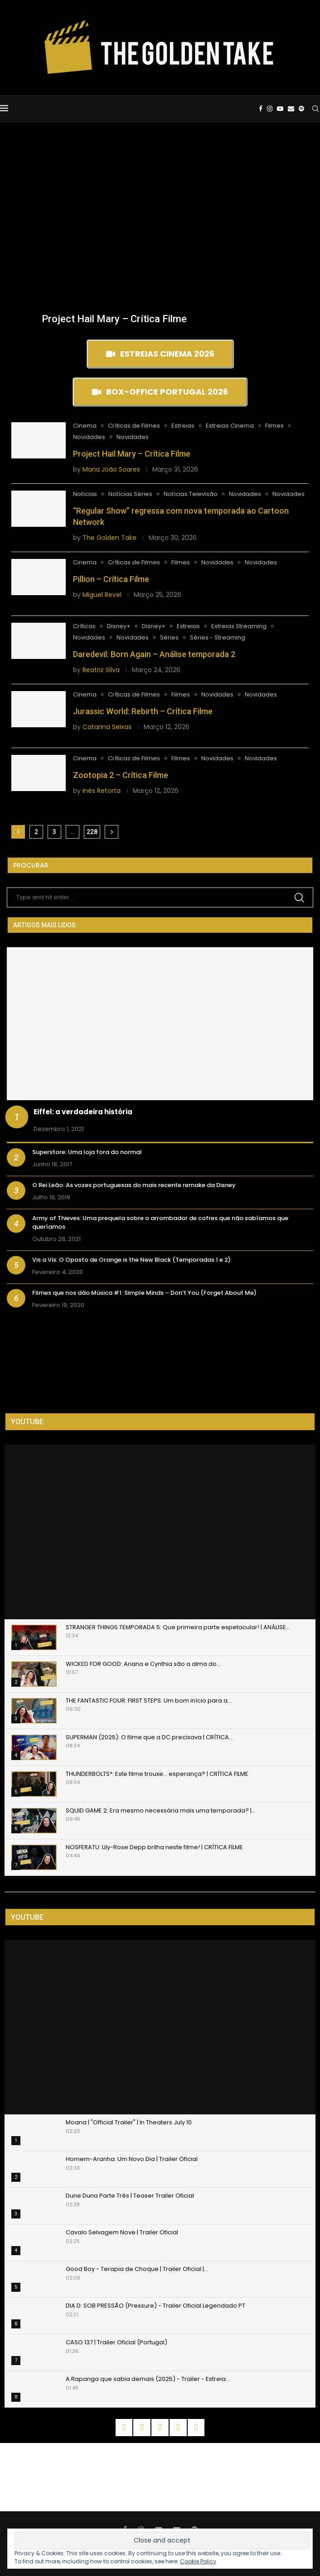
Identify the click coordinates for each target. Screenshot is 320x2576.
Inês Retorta (101, 790)
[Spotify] (301, 108)
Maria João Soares (111, 469)
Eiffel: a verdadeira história (83, 1111)
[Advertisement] (160, 190)
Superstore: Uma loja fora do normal (87, 1152)
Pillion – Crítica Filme (111, 579)
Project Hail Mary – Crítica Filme (114, 318)
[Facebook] (260, 108)
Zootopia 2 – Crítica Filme (120, 775)
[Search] (315, 108)
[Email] (291, 108)
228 (92, 831)
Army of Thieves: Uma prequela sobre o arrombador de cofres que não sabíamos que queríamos (160, 1222)
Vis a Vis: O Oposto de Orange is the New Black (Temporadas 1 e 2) (131, 1259)
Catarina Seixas (106, 726)
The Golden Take (109, 537)
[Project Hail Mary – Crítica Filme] (114, 307)
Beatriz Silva (101, 669)
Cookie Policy (198, 2561)
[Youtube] (280, 108)
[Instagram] (269, 108)
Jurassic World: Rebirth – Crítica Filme (143, 711)
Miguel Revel (101, 594)
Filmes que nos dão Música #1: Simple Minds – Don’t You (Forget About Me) (144, 1292)
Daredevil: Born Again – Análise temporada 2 (154, 654)
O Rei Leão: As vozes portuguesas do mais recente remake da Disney (134, 1185)
